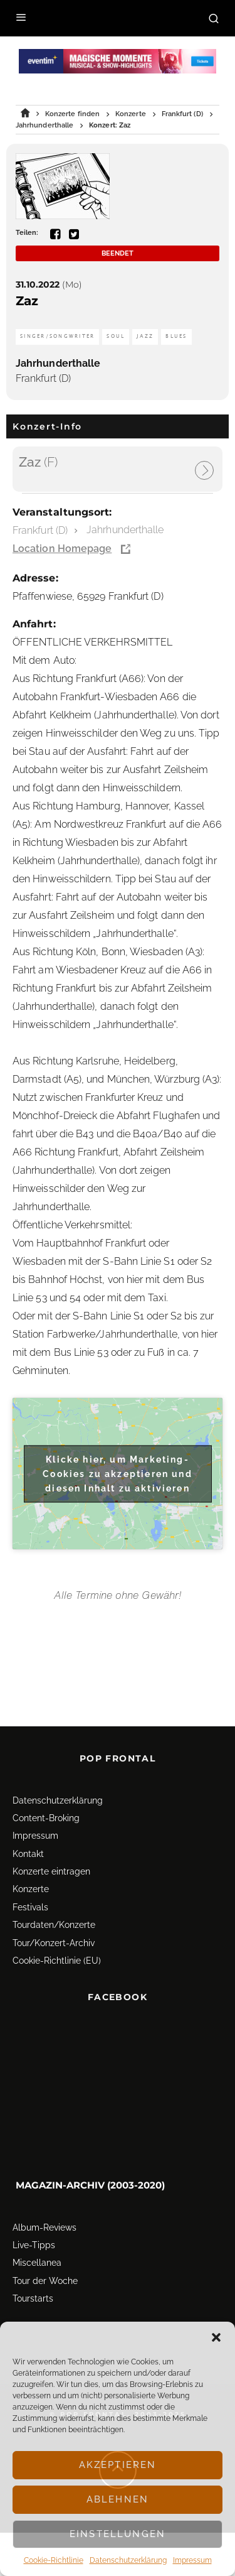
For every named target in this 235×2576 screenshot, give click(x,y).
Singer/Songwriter (57, 336)
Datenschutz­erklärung (128, 2560)
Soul (116, 336)
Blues (176, 336)
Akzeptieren (118, 2464)
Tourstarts (33, 2242)
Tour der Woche (45, 2224)
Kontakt (28, 1797)
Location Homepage (62, 549)
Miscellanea (37, 2206)
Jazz (145, 336)
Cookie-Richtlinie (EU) (57, 1904)
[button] (216, 2337)
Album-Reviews (44, 2170)
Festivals (30, 1851)
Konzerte (31, 1832)
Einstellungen (117, 2534)
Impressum (192, 2560)
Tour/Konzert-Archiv (54, 1886)
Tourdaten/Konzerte (54, 1868)
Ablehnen (117, 2499)
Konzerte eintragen (51, 1815)
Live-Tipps (34, 2189)
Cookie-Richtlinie (53, 2560)
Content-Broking (46, 1761)
